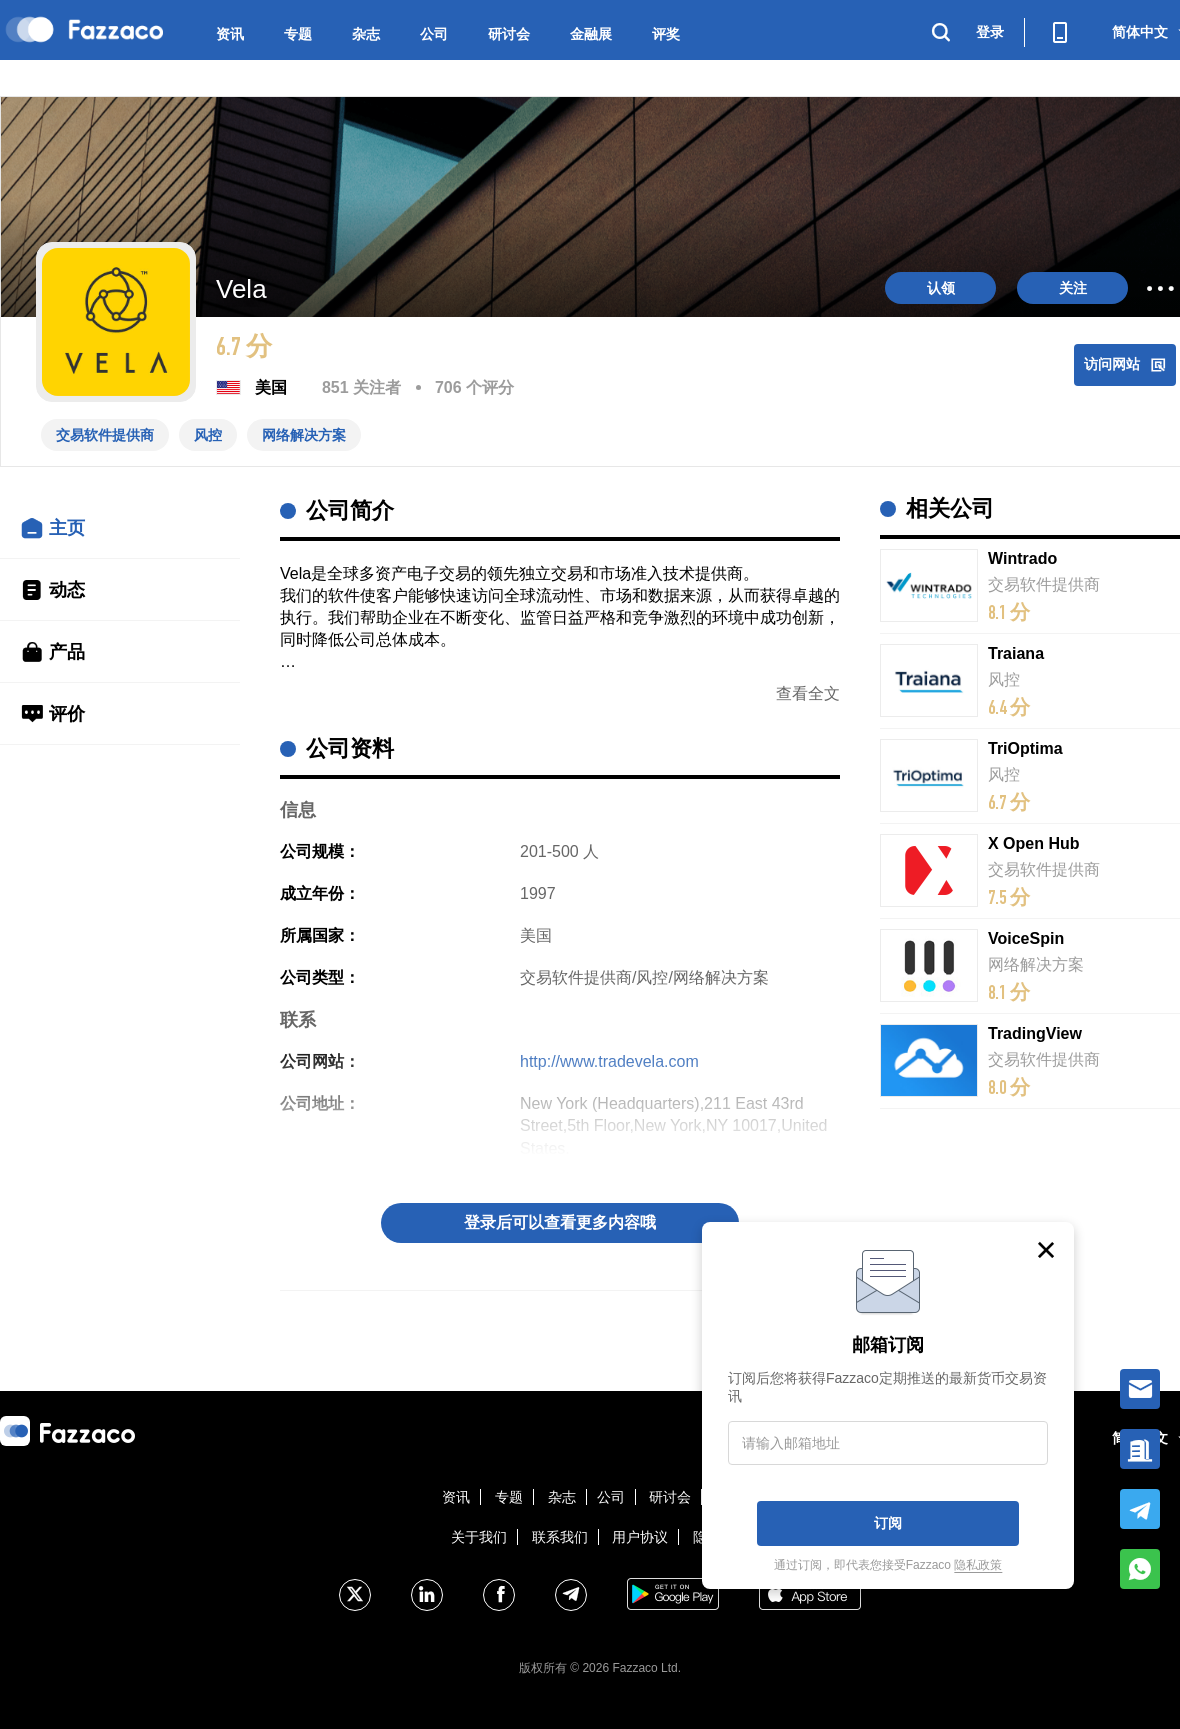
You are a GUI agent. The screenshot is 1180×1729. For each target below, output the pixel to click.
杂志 (366, 34)
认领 (941, 288)
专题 (298, 34)
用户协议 (640, 1537)
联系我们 (560, 1537)
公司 (434, 34)
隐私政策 (978, 1565)
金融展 (591, 34)
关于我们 (479, 1537)
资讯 (230, 34)
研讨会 (509, 34)
